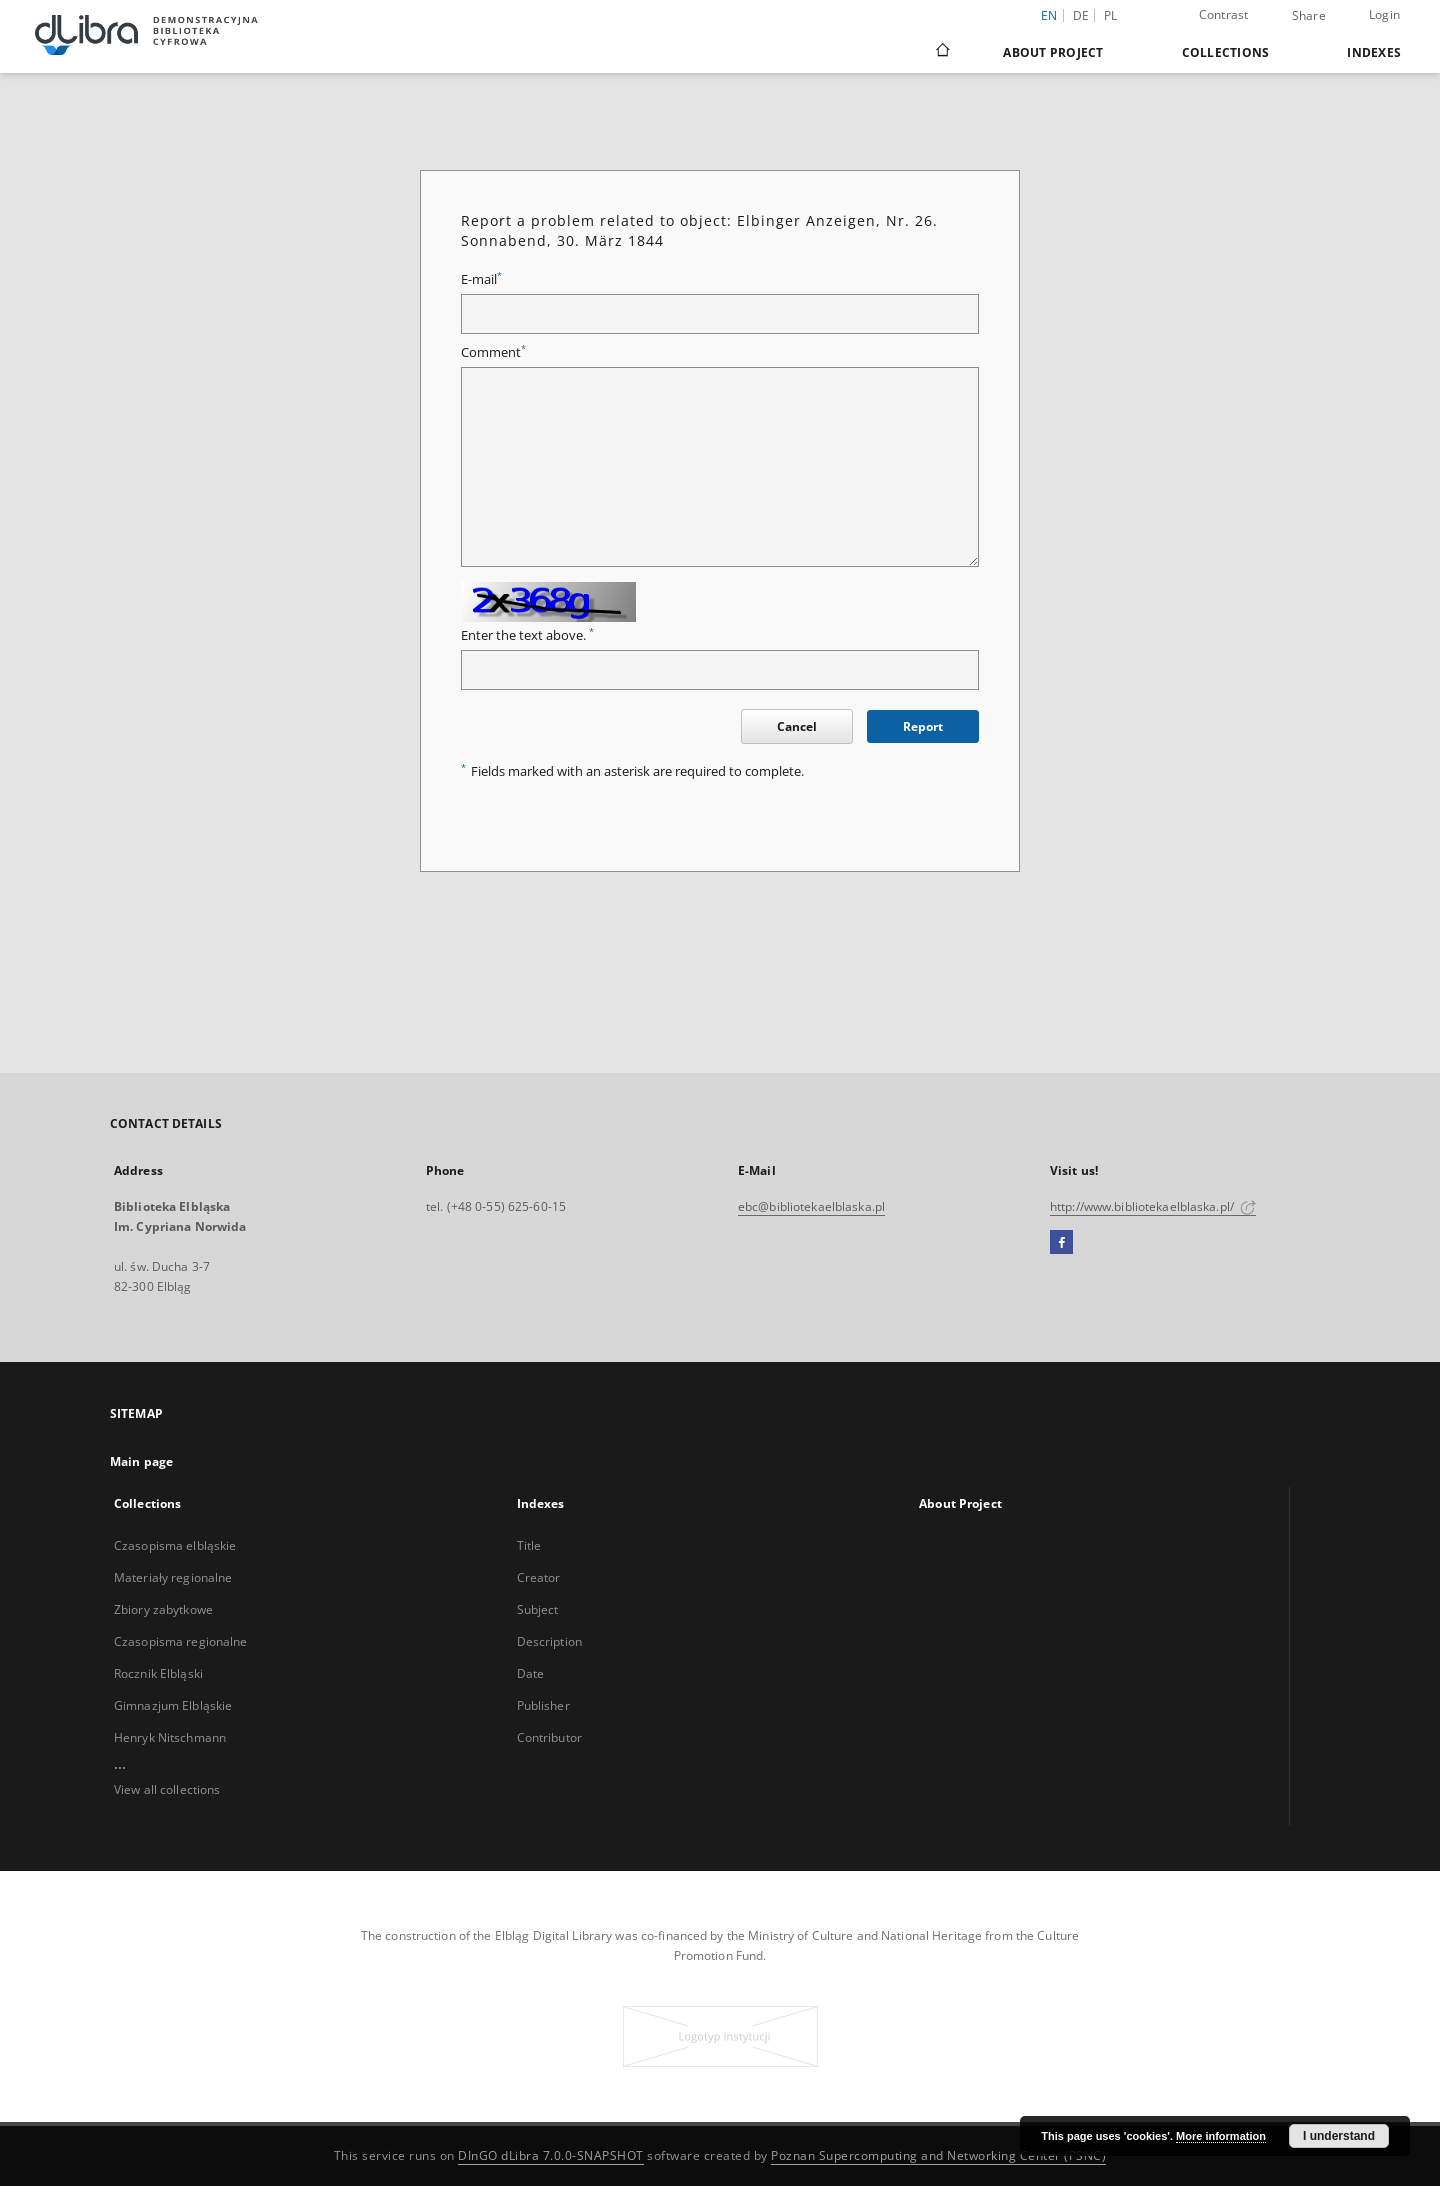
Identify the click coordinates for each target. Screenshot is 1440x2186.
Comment (493, 352)
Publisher (543, 1705)
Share (1309, 16)
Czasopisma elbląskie (175, 1545)
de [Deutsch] (1081, 15)
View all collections (167, 1789)
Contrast (1224, 14)
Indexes (1374, 52)
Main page (141, 1461)
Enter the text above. (527, 635)
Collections (1226, 52)
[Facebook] (1061, 1243)
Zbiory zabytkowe (163, 1609)
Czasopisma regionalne (181, 1641)
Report (923, 726)
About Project (1053, 52)
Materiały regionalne (173, 1577)
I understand (1339, 2136)
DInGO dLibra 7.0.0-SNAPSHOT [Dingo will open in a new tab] (551, 2155)
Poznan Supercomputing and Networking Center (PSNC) (938, 2155)
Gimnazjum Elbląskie (173, 1705)
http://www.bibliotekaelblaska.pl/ (1153, 1206)
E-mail (481, 279)
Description (549, 1641)
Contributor (549, 1737)
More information (1221, 2136)
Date (530, 1673)
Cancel (797, 726)
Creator (539, 1577)
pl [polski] (1111, 15)
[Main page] (941, 52)
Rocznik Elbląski (158, 1673)
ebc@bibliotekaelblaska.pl (811, 1206)
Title (529, 1545)
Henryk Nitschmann (170, 1737)
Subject (538, 1609)
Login (1384, 14)
